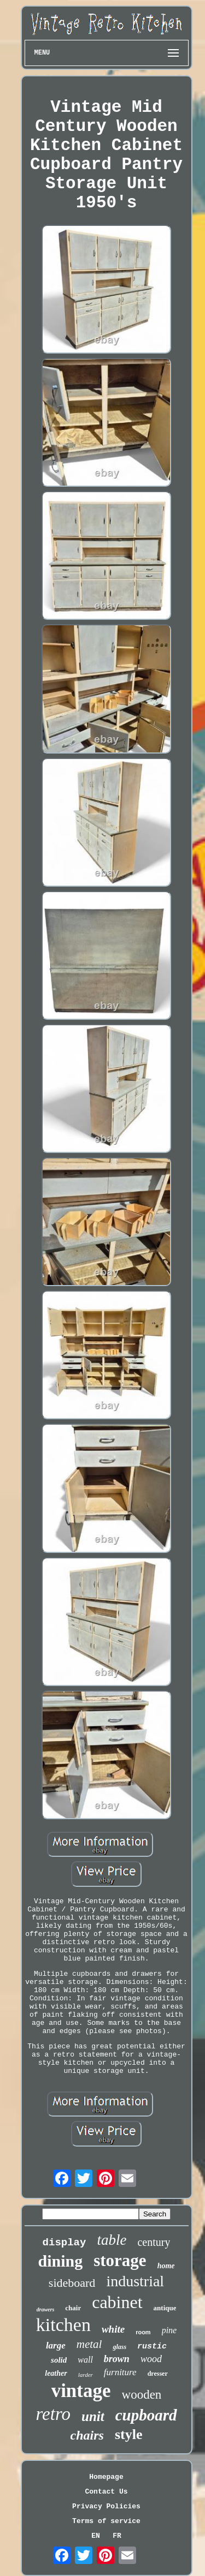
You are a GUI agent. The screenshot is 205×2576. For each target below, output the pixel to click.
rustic (152, 2346)
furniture (120, 2372)
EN (95, 2536)
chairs (87, 2435)
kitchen (63, 2325)
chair (73, 2308)
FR (117, 2536)
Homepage (106, 2477)
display (64, 2243)
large (56, 2345)
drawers (46, 2309)
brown (117, 2358)
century (153, 2242)
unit (92, 2416)
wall (85, 2359)
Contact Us (106, 2492)
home (166, 2266)
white (113, 2329)
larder (85, 2374)
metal (89, 2344)
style (129, 2434)
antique (165, 2308)
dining (60, 2261)
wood (151, 2358)
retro (53, 2414)
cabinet (117, 2302)
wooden (142, 2394)
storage (119, 2260)
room (143, 2332)
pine (169, 2330)
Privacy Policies (106, 2506)
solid (59, 2360)
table (111, 2240)
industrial (135, 2281)
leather (56, 2373)
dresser (158, 2373)
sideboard (72, 2283)
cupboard (146, 2415)
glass (119, 2347)
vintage (81, 2390)
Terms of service (106, 2521)
